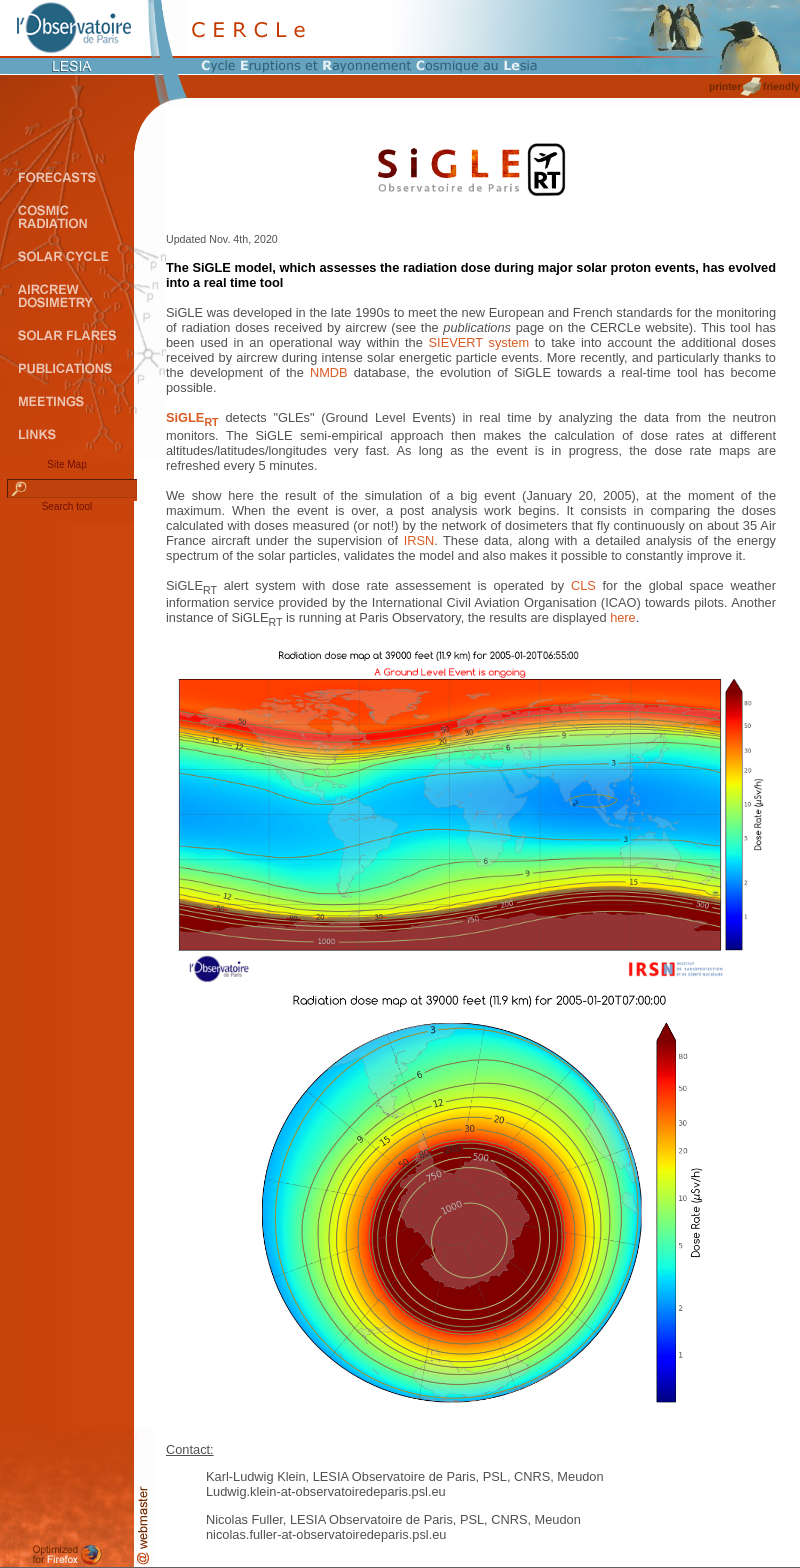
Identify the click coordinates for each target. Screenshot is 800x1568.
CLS (583, 585)
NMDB (329, 372)
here (623, 617)
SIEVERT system (479, 342)
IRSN (419, 540)
